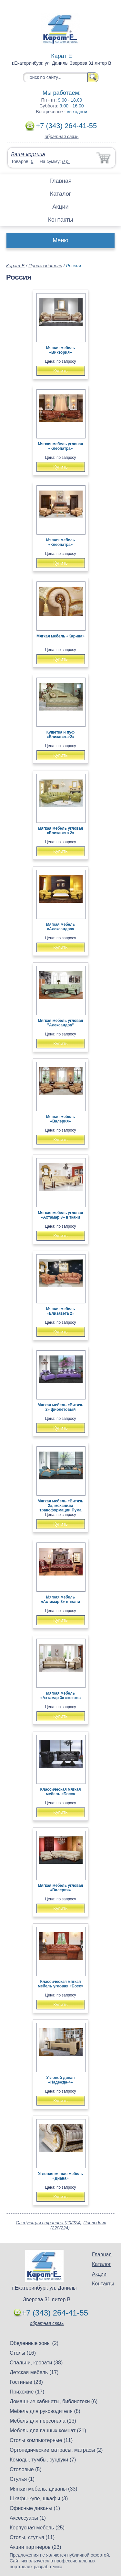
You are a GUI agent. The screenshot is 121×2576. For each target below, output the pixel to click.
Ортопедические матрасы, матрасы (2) (56, 2450)
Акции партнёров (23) (35, 2547)
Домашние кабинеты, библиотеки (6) (53, 2401)
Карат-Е (15, 265)
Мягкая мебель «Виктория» (60, 350)
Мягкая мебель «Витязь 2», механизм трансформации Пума (61, 1505)
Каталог (60, 194)
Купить (60, 370)
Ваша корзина (28, 154)
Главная (60, 181)
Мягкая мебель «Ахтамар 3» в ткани (60, 1599)
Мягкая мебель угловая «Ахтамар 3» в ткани (60, 1215)
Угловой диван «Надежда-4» (60, 2079)
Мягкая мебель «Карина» (60, 636)
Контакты (60, 219)
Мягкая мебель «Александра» (60, 926)
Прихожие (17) (27, 2391)
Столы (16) (23, 2353)
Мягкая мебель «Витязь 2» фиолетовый (61, 1407)
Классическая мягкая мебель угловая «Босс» (60, 1983)
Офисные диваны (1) (35, 2508)
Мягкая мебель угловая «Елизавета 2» (60, 830)
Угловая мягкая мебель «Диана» (60, 2176)
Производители (45, 265)
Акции (60, 207)
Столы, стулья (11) (32, 2537)
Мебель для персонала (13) (43, 2421)
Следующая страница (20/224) (49, 2222)
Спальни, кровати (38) (36, 2362)
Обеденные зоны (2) (34, 2343)
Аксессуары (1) (28, 2518)
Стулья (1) (22, 2479)
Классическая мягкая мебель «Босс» (60, 1791)
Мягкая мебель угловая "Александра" (60, 1022)
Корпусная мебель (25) (37, 2527)
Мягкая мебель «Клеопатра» (60, 542)
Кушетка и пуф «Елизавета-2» (60, 734)
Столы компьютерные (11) (41, 2440)
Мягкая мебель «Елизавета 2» (60, 1311)
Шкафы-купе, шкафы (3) (39, 2498)
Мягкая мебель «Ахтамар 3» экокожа (60, 1695)
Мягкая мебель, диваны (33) (43, 2489)
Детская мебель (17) (34, 2372)
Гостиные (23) (26, 2382)
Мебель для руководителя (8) (45, 2411)
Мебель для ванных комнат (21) (48, 2430)
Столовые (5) (26, 2469)
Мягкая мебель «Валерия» (60, 1118)
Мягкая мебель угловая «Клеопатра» (60, 446)
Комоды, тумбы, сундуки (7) (43, 2459)
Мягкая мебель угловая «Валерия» (60, 1887)
